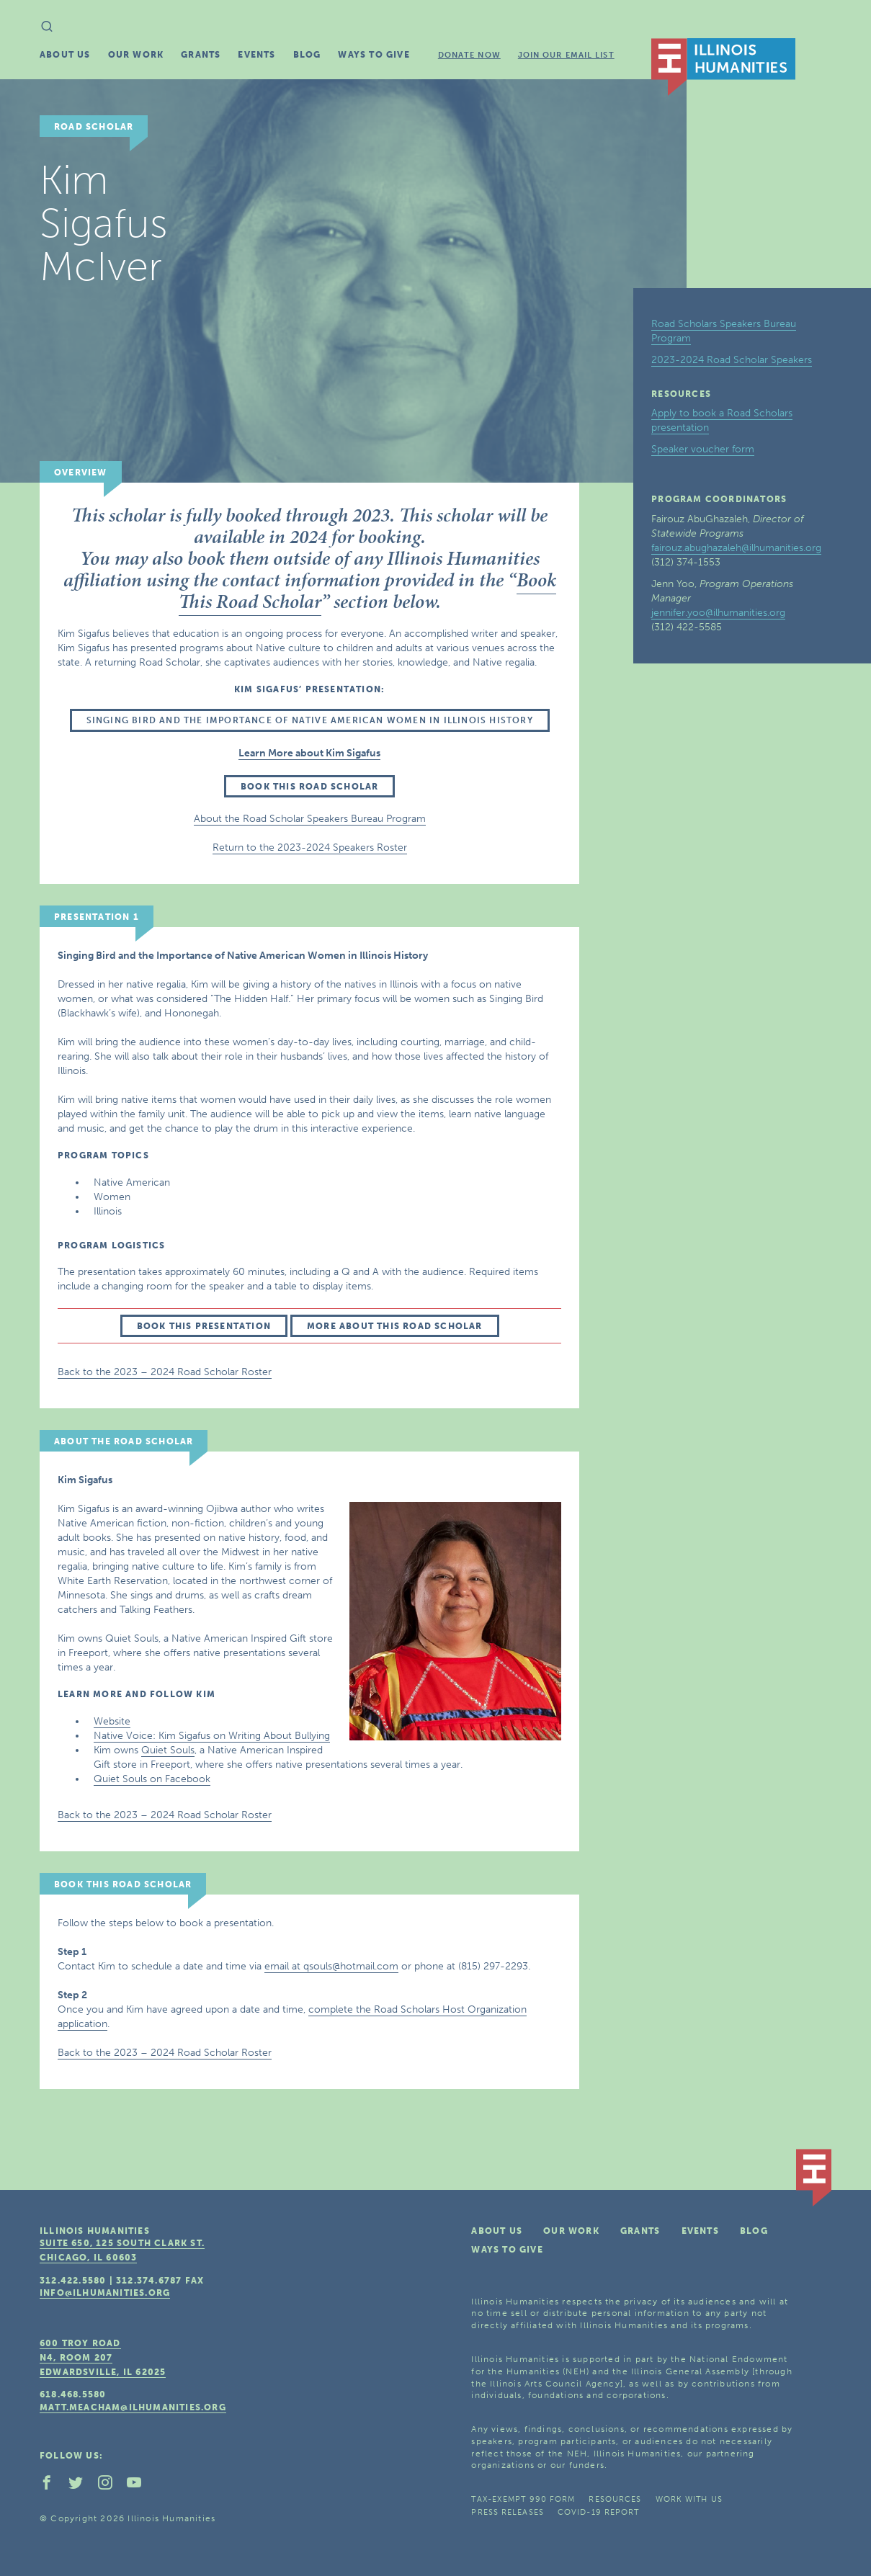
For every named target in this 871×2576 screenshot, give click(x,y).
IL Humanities (723, 67)
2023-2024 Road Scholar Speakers (731, 360)
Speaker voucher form (702, 449)
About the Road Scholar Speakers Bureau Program (310, 819)
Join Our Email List (566, 55)
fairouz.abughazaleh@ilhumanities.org (736, 548)
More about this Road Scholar (395, 1326)
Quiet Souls (168, 1750)
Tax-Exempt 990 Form (523, 2499)
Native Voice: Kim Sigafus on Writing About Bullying (212, 1736)
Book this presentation (204, 1326)
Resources (615, 2499)
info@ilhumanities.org (105, 2293)
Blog (307, 55)
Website (112, 1721)
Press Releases (507, 2512)
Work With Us (689, 2499)
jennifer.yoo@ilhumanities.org (718, 613)
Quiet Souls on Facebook (152, 1779)
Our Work (136, 55)
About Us (65, 55)
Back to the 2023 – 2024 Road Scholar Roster (165, 1372)
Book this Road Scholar (309, 787)
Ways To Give (373, 55)
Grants (200, 55)
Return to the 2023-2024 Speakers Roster (310, 847)
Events (256, 55)
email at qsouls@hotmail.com (331, 1966)
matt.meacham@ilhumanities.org (133, 2407)
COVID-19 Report (599, 2512)
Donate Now (469, 55)
